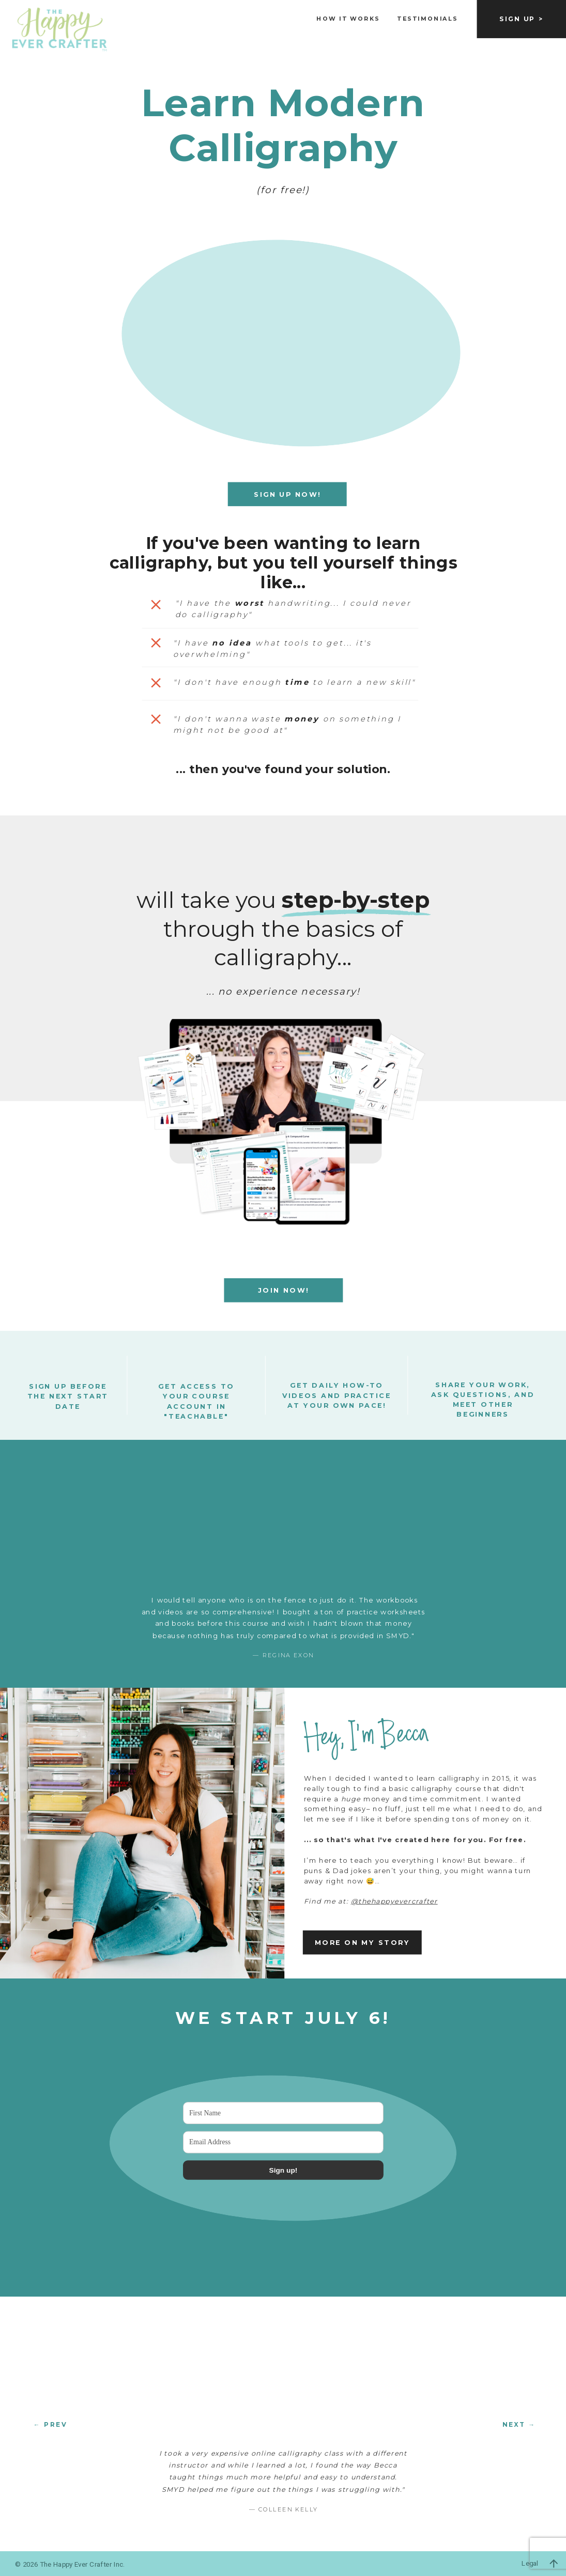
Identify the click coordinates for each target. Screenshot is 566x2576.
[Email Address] (283, 2142)
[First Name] (283, 2113)
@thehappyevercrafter (394, 1901)
